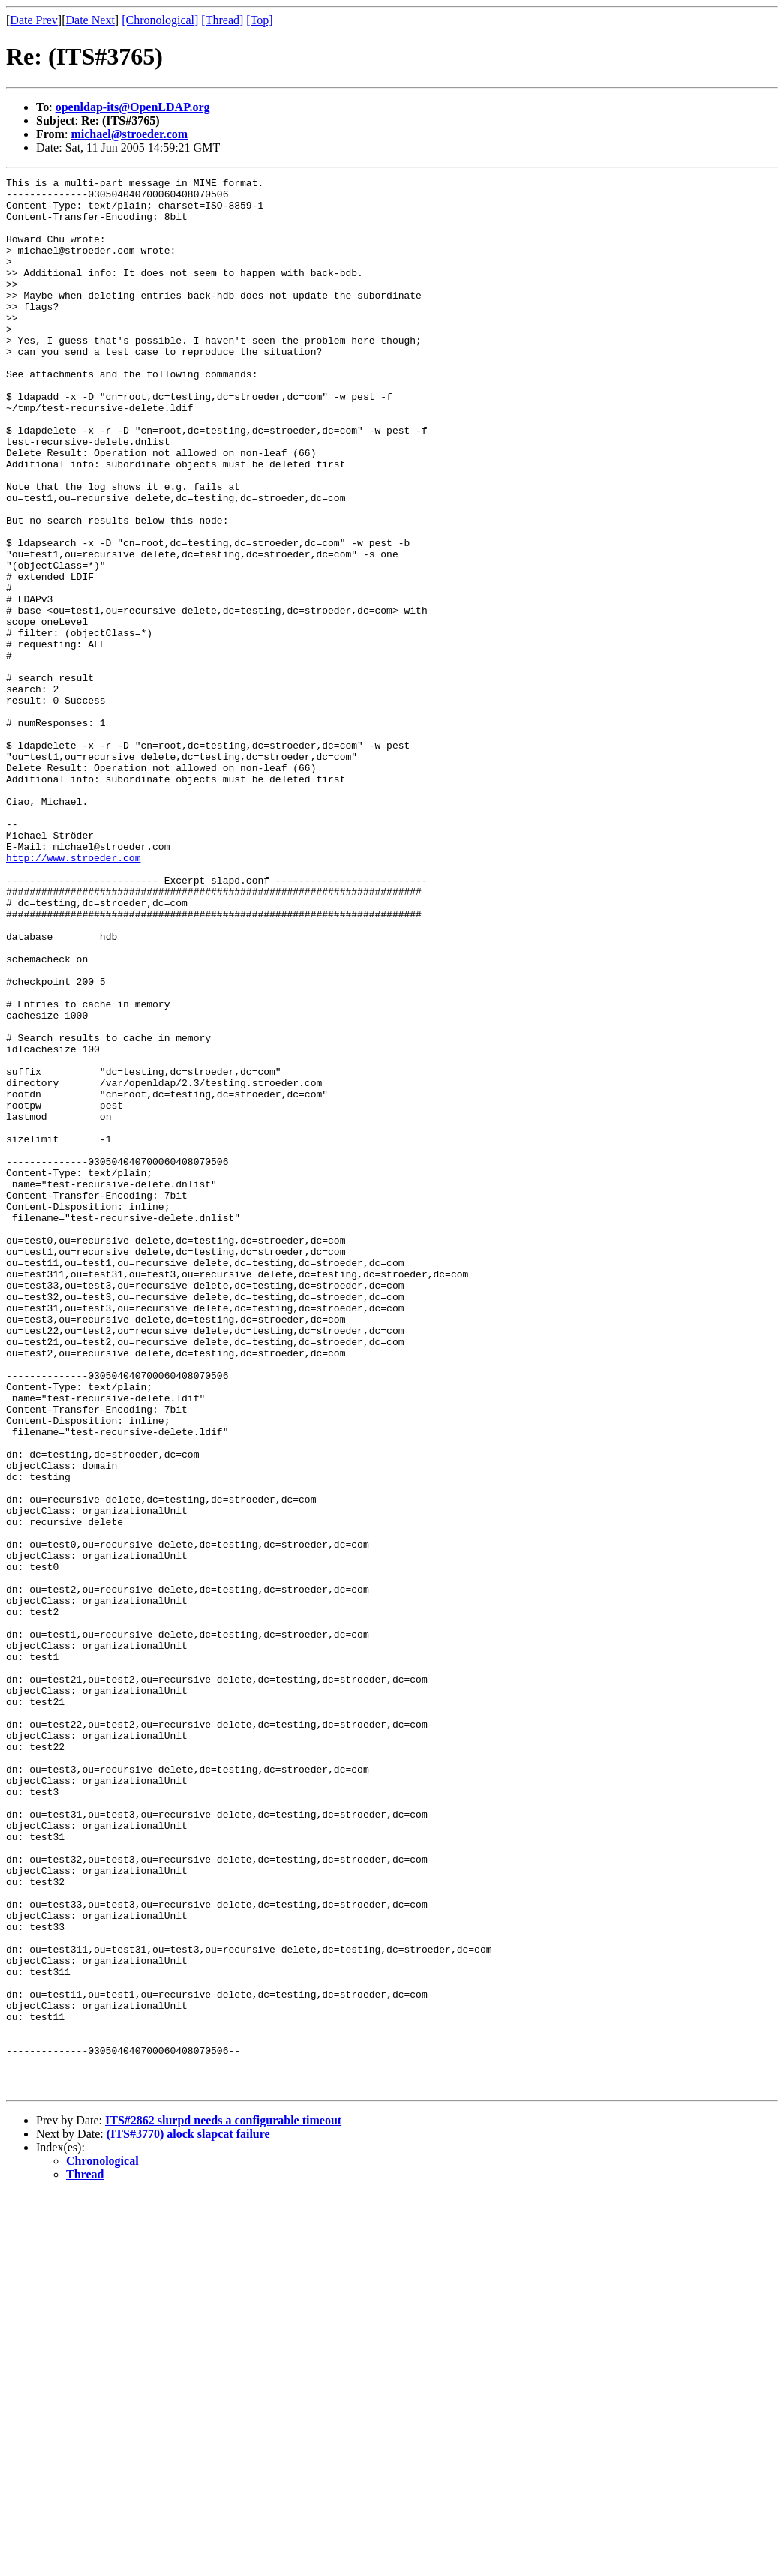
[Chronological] (160, 20)
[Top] (259, 20)
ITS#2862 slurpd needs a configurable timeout (223, 2502)
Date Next (90, 20)
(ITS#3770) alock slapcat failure (188, 2516)
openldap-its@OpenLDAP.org (133, 107)
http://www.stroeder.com (73, 994)
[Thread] (222, 20)
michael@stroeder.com (129, 134)
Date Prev (34, 20)
